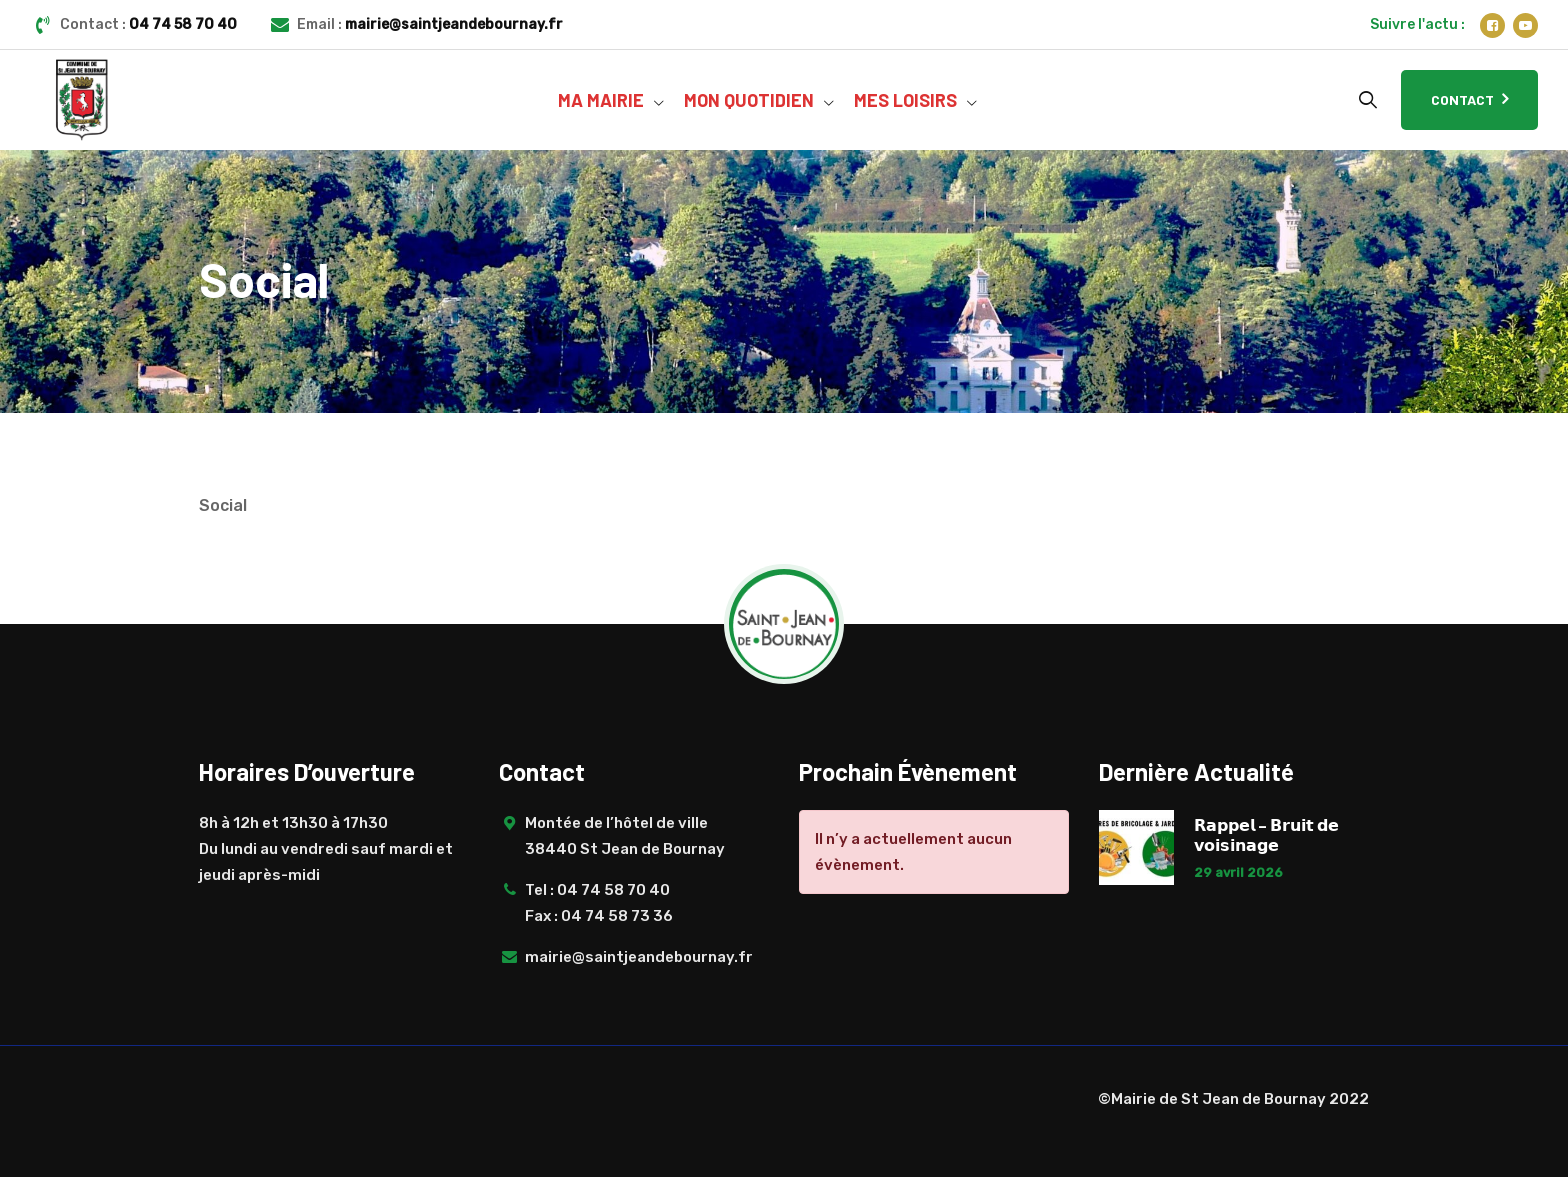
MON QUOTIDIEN (749, 100)
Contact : (148, 24)
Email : (430, 24)
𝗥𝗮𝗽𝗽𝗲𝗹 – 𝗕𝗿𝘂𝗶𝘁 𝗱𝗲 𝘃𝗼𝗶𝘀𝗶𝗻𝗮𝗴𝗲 (1266, 834)
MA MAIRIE (601, 100)
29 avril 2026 (1238, 872)
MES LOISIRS (905, 100)
